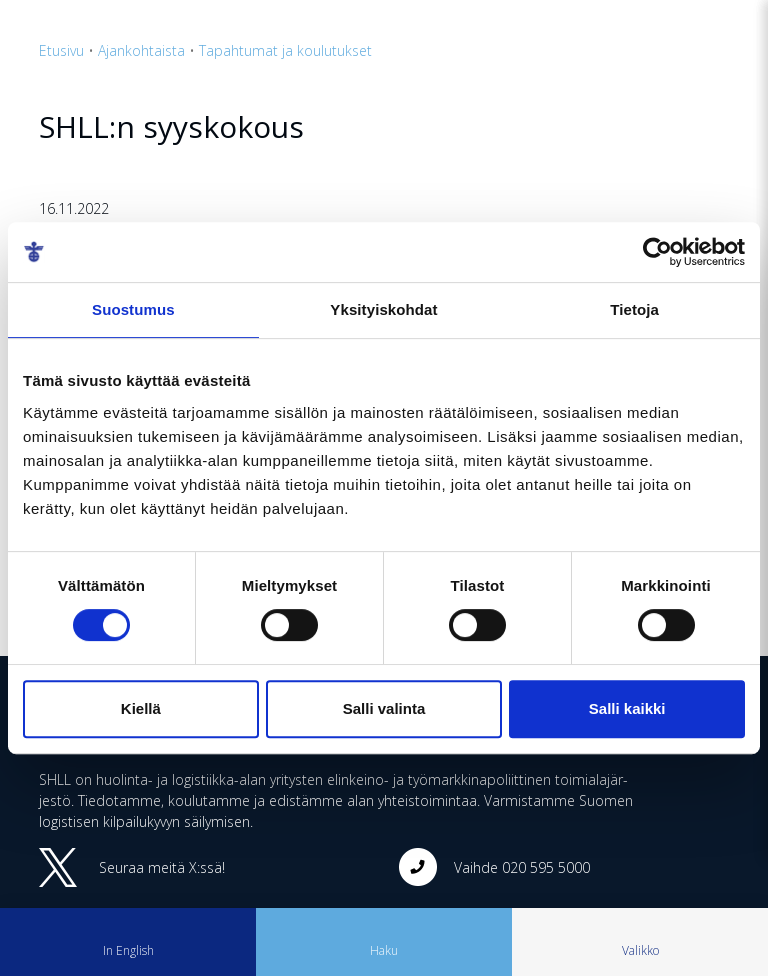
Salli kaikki (627, 708)
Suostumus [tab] (133, 309)
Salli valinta (384, 708)
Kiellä (141, 708)
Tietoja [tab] (634, 309)
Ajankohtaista (141, 50)
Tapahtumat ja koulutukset (285, 50)
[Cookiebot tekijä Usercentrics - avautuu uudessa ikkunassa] (657, 252)
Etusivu (61, 50)
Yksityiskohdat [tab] (383, 309)
